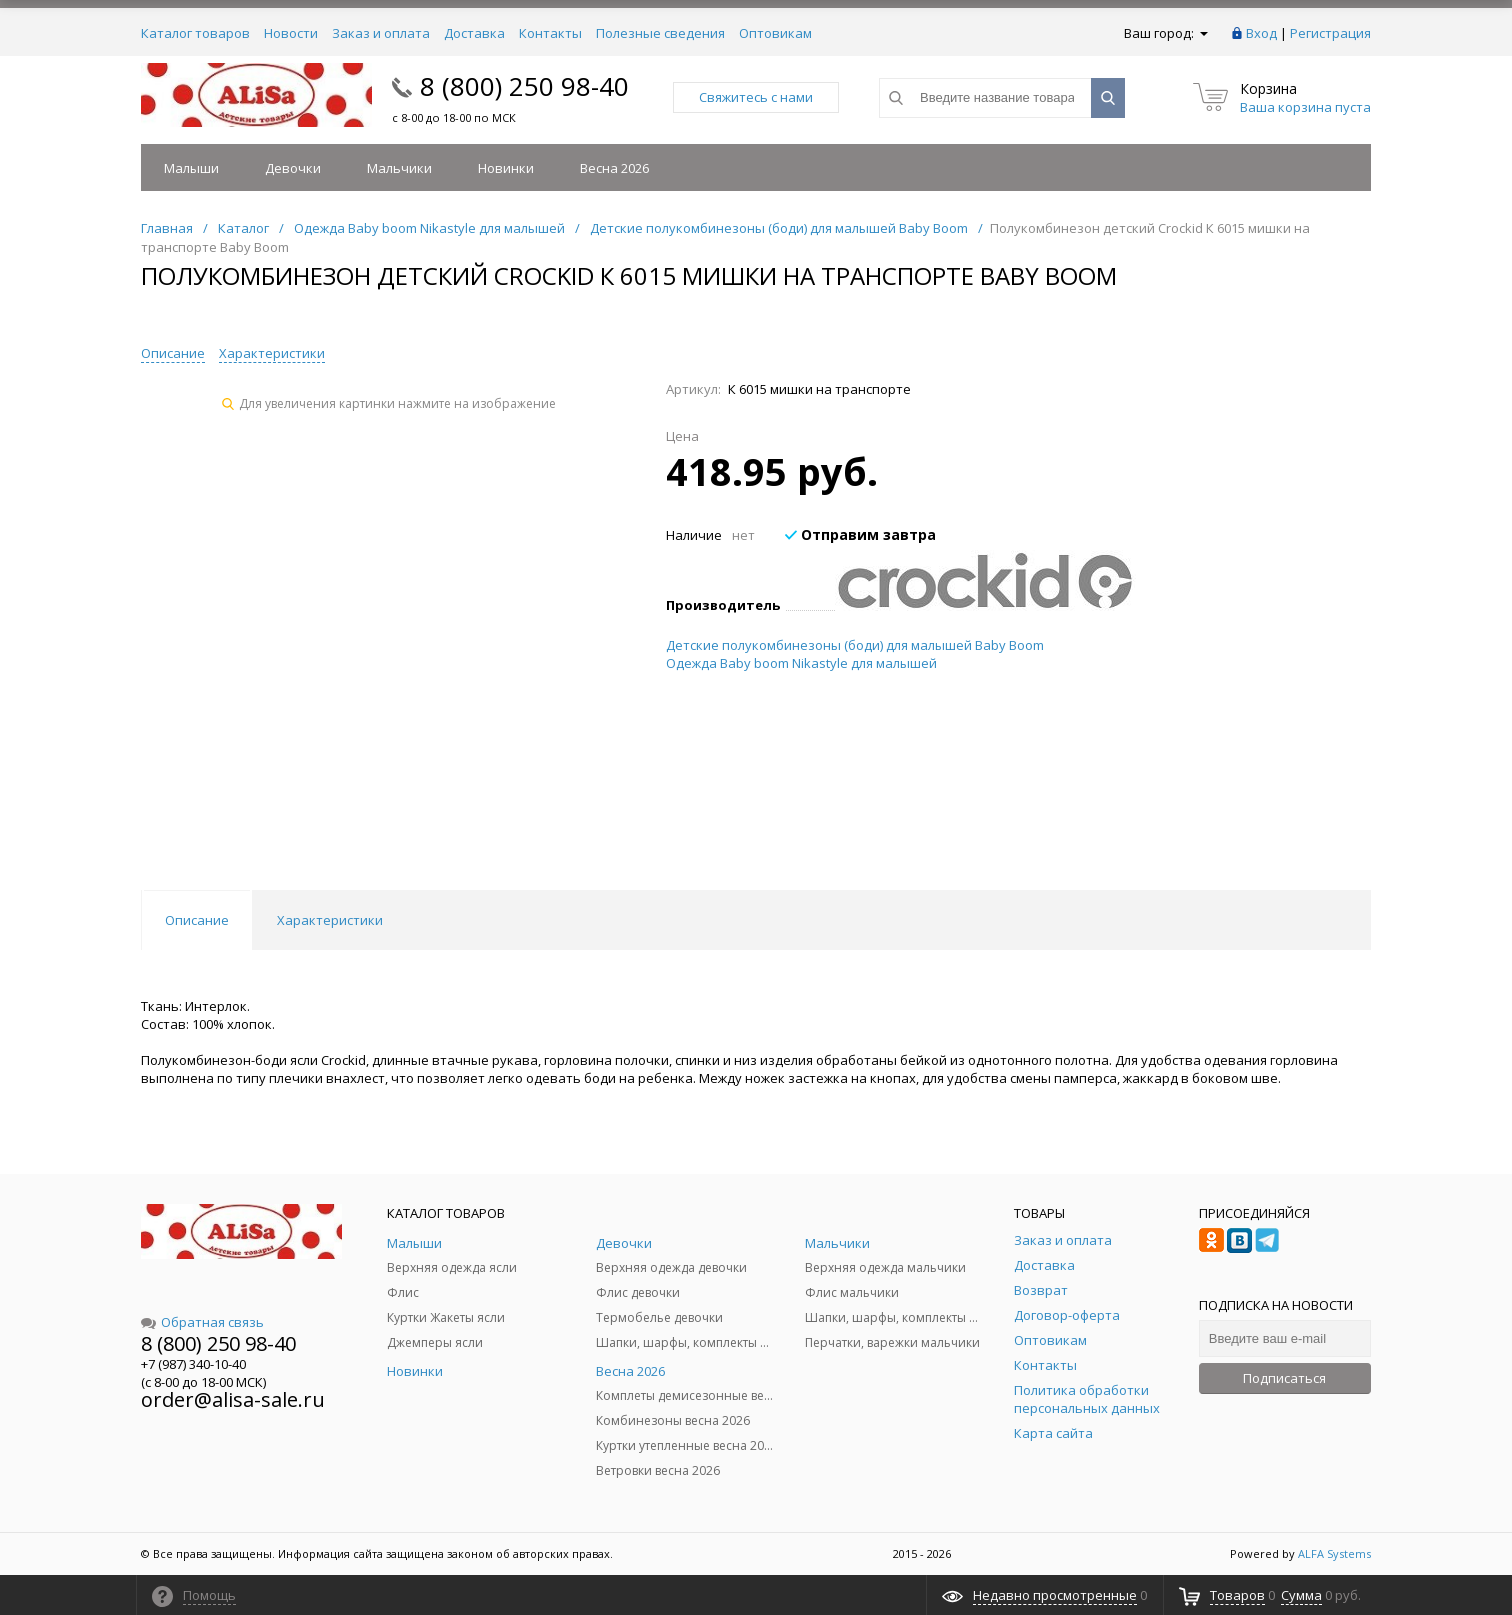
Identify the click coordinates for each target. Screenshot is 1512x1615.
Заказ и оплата (381, 33)
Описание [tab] (197, 920)
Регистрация (1330, 33)
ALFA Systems (1334, 1553)
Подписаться (1284, 1378)
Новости (291, 33)
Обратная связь (202, 1322)
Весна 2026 (614, 168)
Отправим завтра (860, 534)
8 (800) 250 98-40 (524, 86)
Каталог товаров (195, 33)
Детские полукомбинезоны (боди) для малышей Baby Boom (855, 645)
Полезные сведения (660, 33)
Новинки (506, 168)
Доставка (474, 33)
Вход (1261, 33)
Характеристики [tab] (330, 920)
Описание (173, 353)
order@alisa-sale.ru (233, 1399)
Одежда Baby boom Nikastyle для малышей (801, 663)
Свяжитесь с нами (756, 97)
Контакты (550, 33)
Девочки (293, 168)
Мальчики (399, 168)
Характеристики (272, 353)
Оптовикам (775, 33)
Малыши (191, 168)
